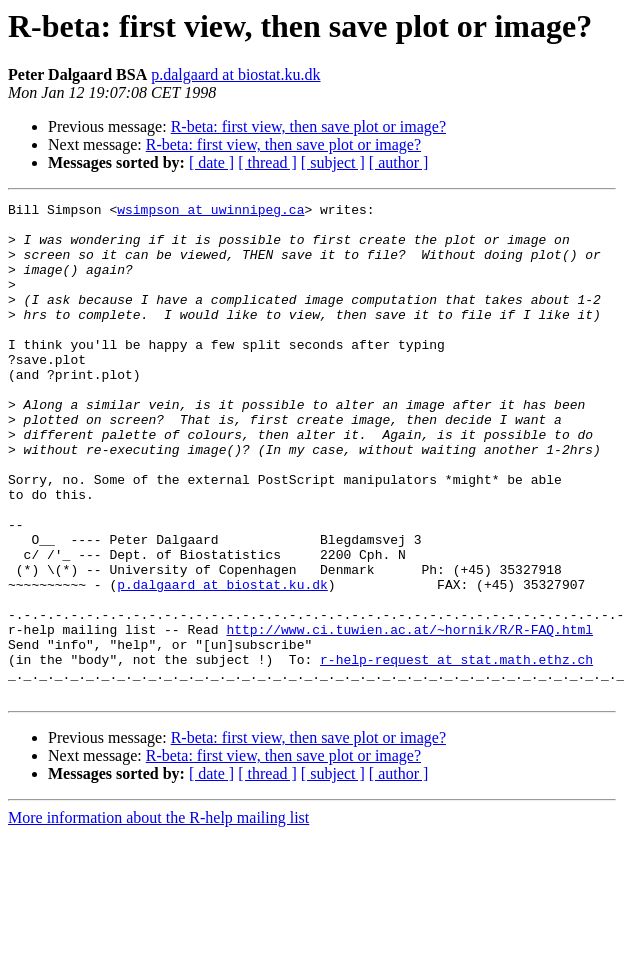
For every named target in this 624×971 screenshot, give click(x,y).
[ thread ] (267, 162)
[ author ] (399, 162)
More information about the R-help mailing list (158, 916)
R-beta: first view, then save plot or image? (308, 126)
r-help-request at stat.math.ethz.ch (456, 752)
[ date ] (211, 162)
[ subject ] (333, 162)
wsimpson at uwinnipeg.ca (210, 212)
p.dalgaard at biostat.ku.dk (235, 74)
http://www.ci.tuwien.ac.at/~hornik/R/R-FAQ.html (409, 716)
